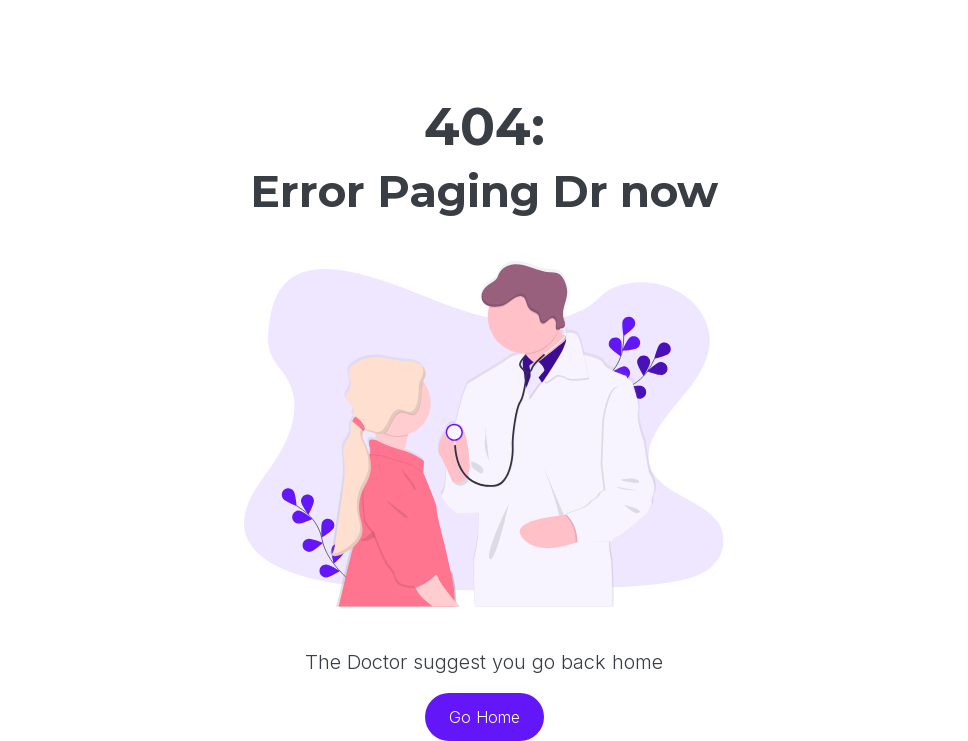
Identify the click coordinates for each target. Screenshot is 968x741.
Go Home (484, 717)
